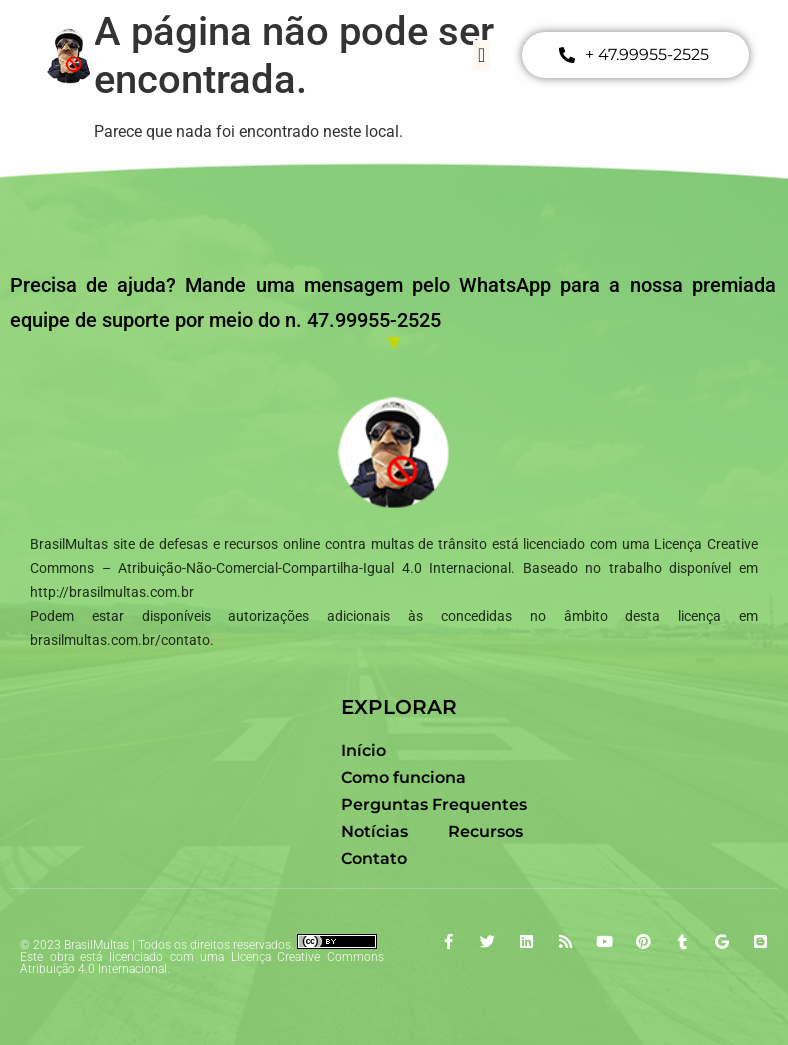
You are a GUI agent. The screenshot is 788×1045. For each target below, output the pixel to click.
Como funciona (403, 777)
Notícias (374, 831)
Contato (374, 858)
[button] (481, 55)
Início (363, 750)
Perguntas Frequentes (434, 804)
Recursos (485, 831)
